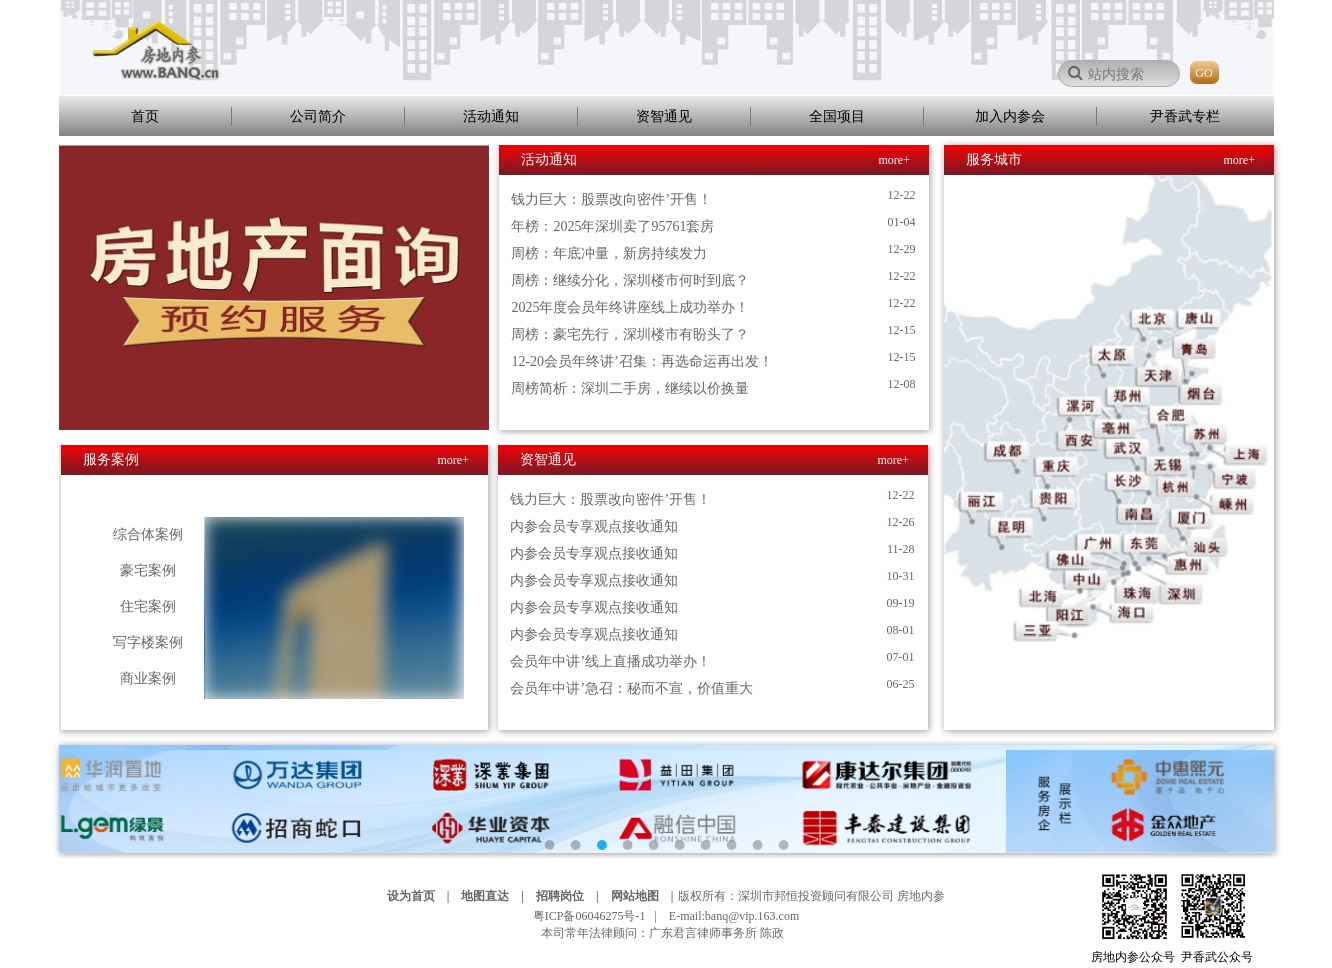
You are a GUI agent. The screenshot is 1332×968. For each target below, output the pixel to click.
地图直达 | (497, 896)
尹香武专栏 (1185, 116)
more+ (894, 160)
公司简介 (318, 116)
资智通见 (664, 116)
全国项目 (837, 116)
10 (783, 845)
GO (1203, 73)
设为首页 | (423, 896)
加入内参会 (1010, 116)
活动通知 (491, 116)
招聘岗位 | (572, 896)
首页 (145, 116)
